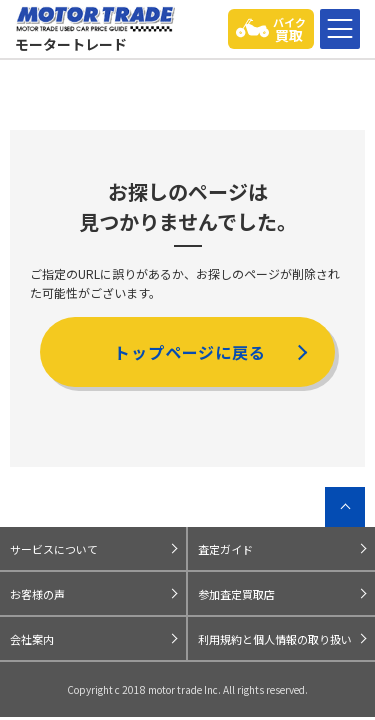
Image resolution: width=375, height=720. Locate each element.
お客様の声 (37, 594)
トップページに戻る (190, 352)
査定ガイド (225, 549)
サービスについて (54, 549)
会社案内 (32, 639)
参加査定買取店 (236, 594)
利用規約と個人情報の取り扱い (275, 639)
